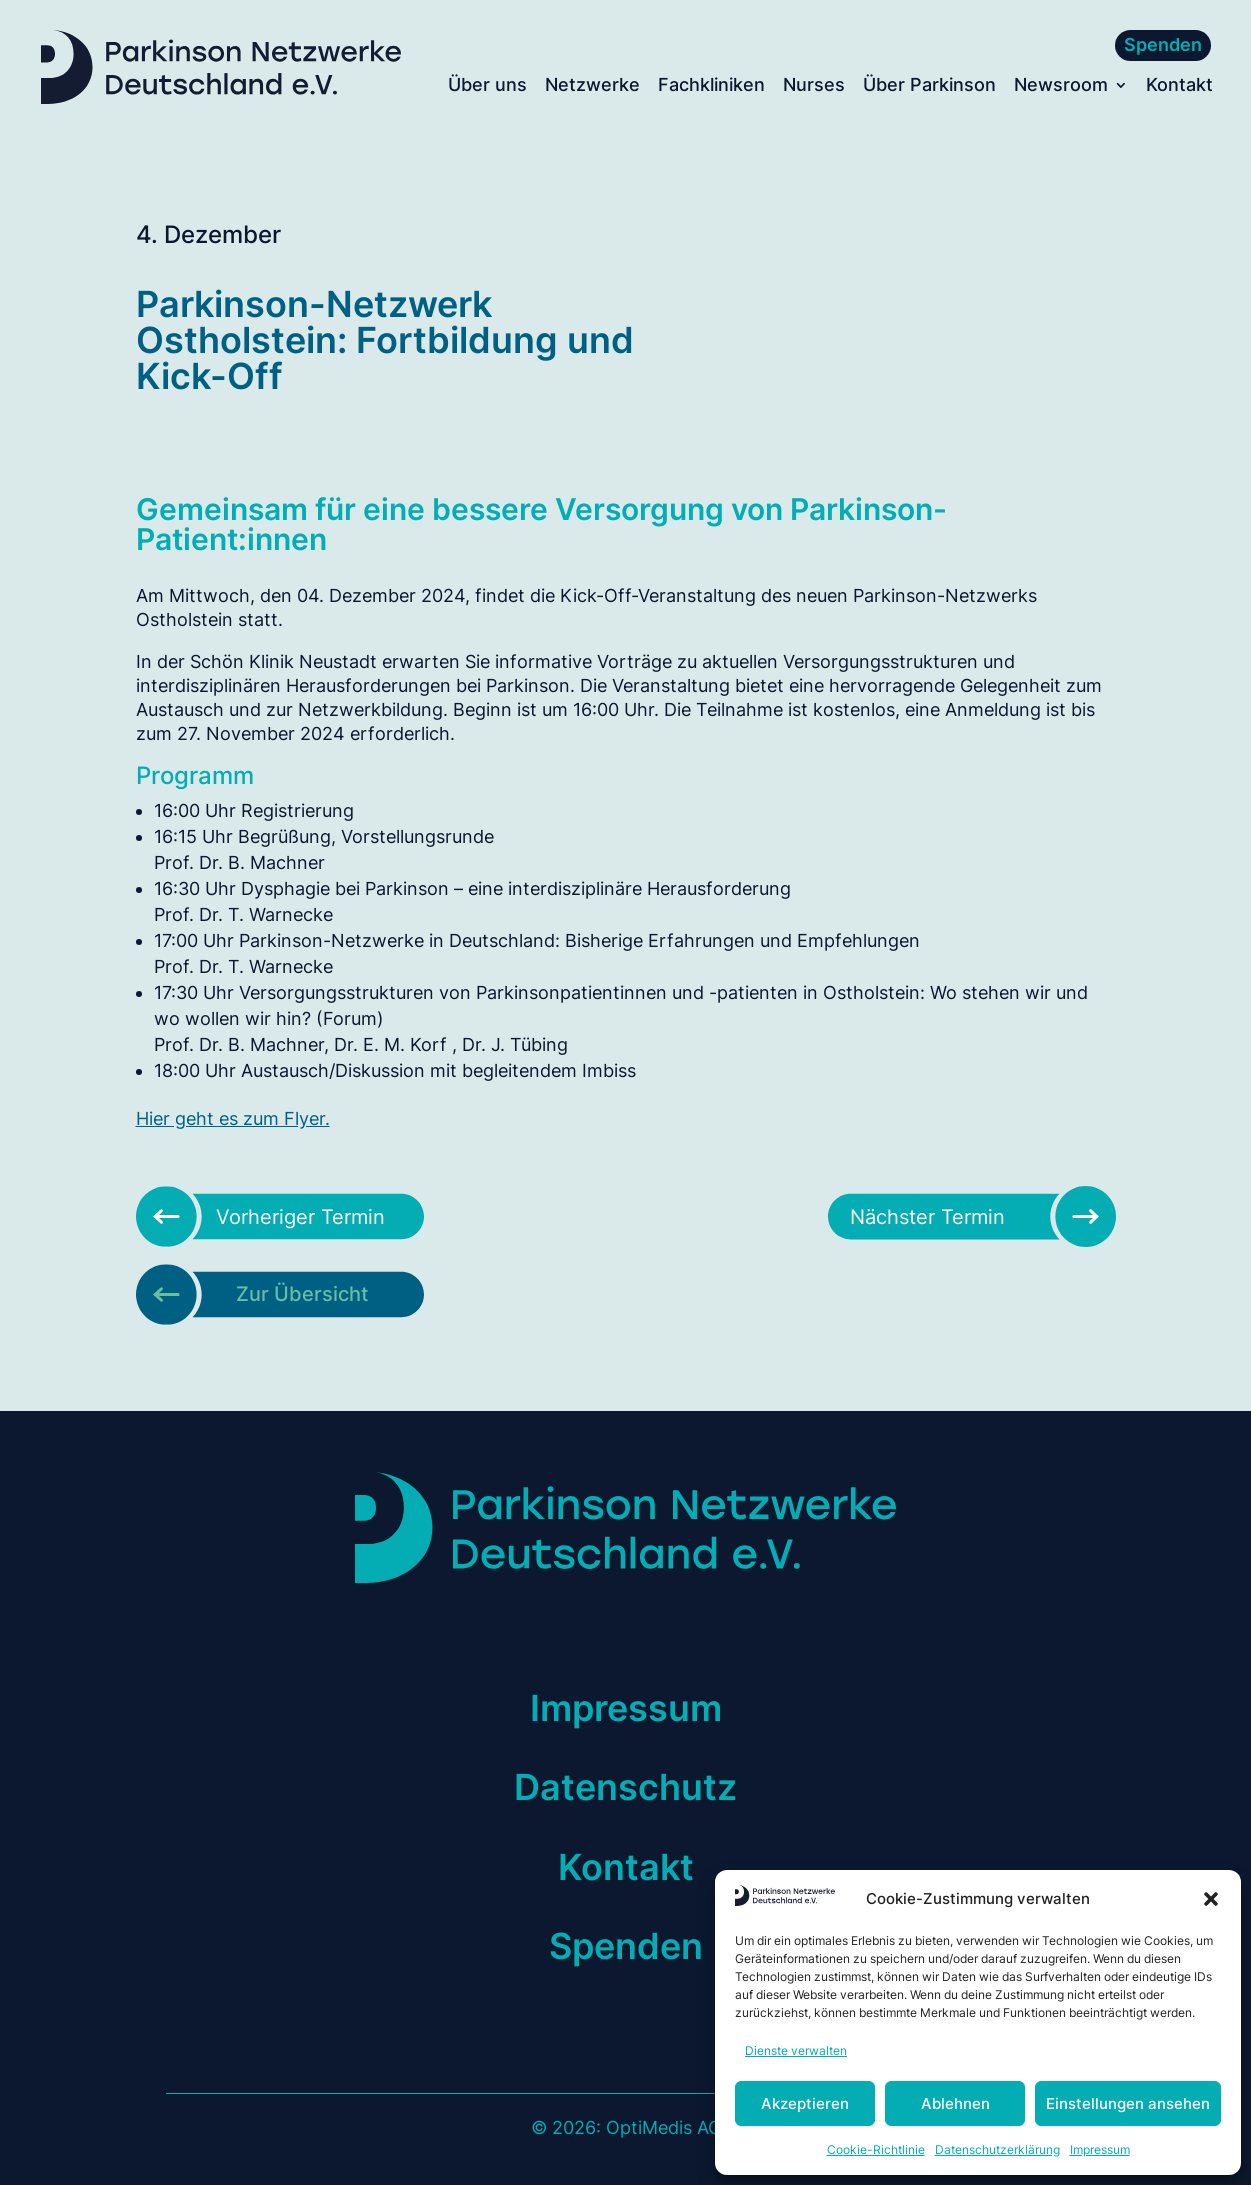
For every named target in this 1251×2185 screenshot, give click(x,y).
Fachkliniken (711, 86)
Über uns (487, 86)
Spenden (1163, 44)
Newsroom (1061, 86)
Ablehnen (955, 2103)
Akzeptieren (805, 2103)
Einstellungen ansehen (1128, 2103)
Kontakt (1179, 86)
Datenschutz (625, 1787)
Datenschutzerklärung (997, 2149)
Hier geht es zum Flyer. (233, 1118)
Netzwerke (592, 86)
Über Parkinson (929, 86)
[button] (1211, 1899)
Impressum (1100, 2149)
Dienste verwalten (796, 2050)
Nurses (814, 86)
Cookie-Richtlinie (876, 2149)
